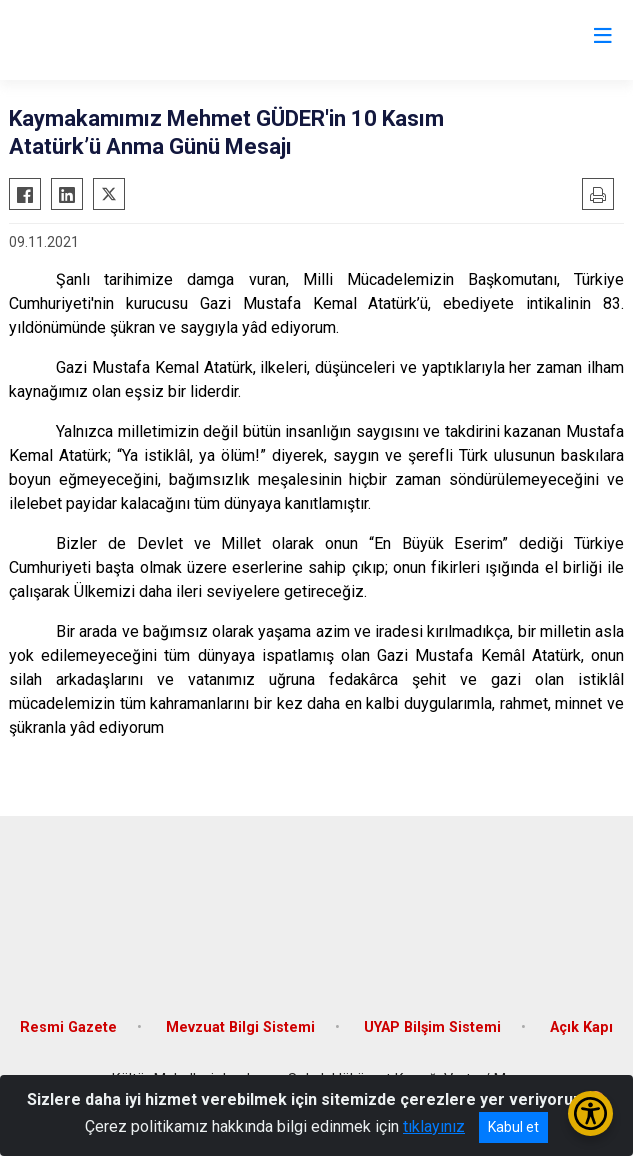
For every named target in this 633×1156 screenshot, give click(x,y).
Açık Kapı (581, 1027)
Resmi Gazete (68, 1027)
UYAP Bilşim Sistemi (432, 1027)
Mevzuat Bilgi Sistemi (240, 1027)
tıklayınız (434, 1126)
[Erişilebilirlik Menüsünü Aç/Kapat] (590, 1113)
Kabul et (513, 1127)
